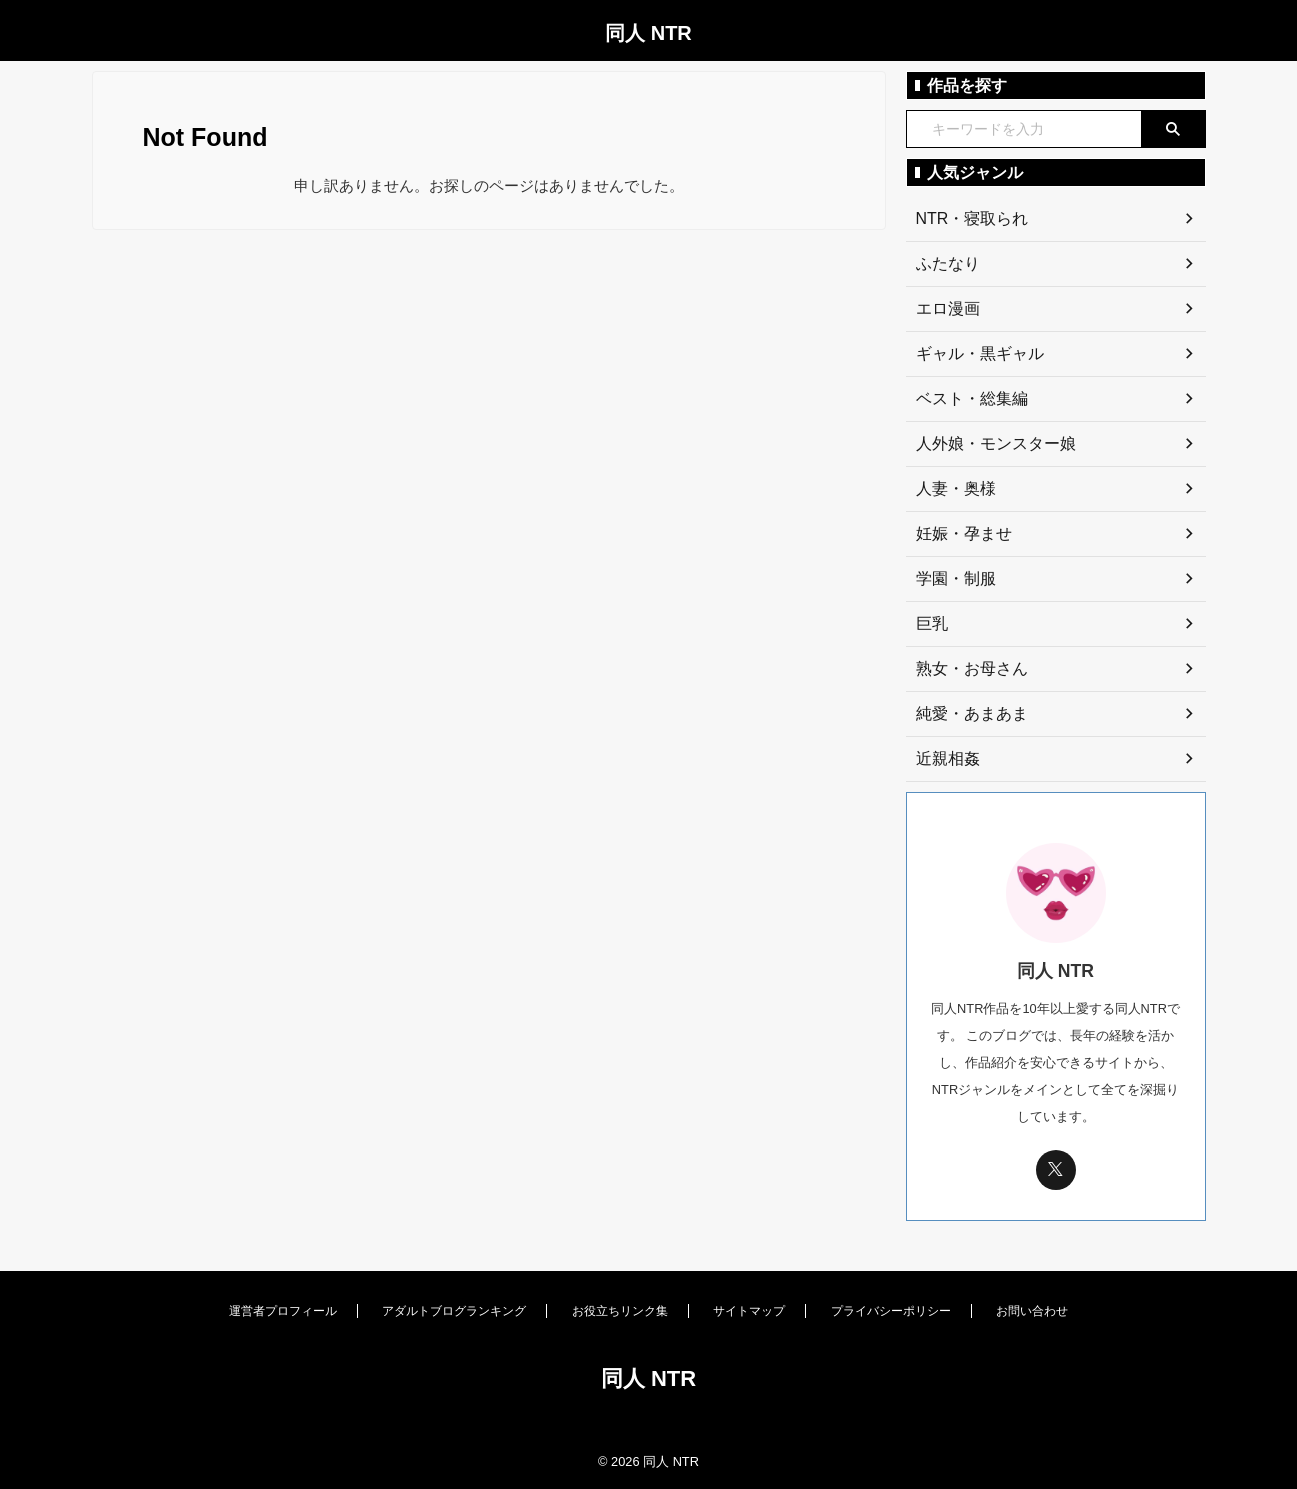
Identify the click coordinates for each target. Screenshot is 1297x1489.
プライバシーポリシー (891, 1311)
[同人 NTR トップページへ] (648, 1424)
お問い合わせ (1032, 1311)
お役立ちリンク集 (620, 1311)
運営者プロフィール (283, 1311)
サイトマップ (749, 1311)
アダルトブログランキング (454, 1311)
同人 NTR (648, 33)
